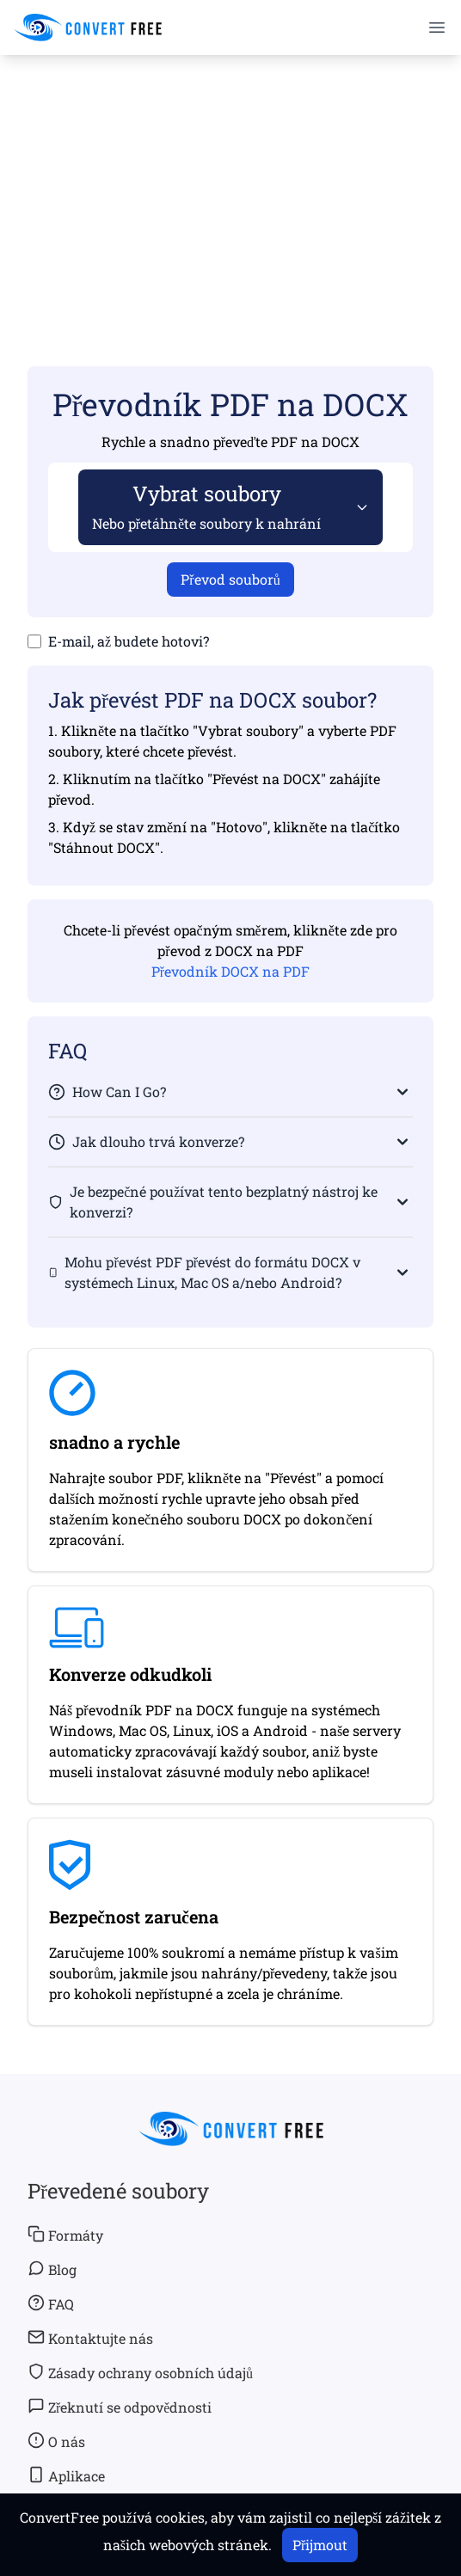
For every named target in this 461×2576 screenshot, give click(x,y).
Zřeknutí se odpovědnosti (120, 2406)
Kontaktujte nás (90, 2337)
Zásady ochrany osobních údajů (140, 2372)
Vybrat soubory (206, 506)
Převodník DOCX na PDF (230, 971)
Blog (52, 2269)
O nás (56, 2441)
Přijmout (319, 2545)
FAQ (51, 2303)
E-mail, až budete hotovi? (128, 641)
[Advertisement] (230, 185)
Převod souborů (230, 579)
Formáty (65, 2234)
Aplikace (66, 2475)
